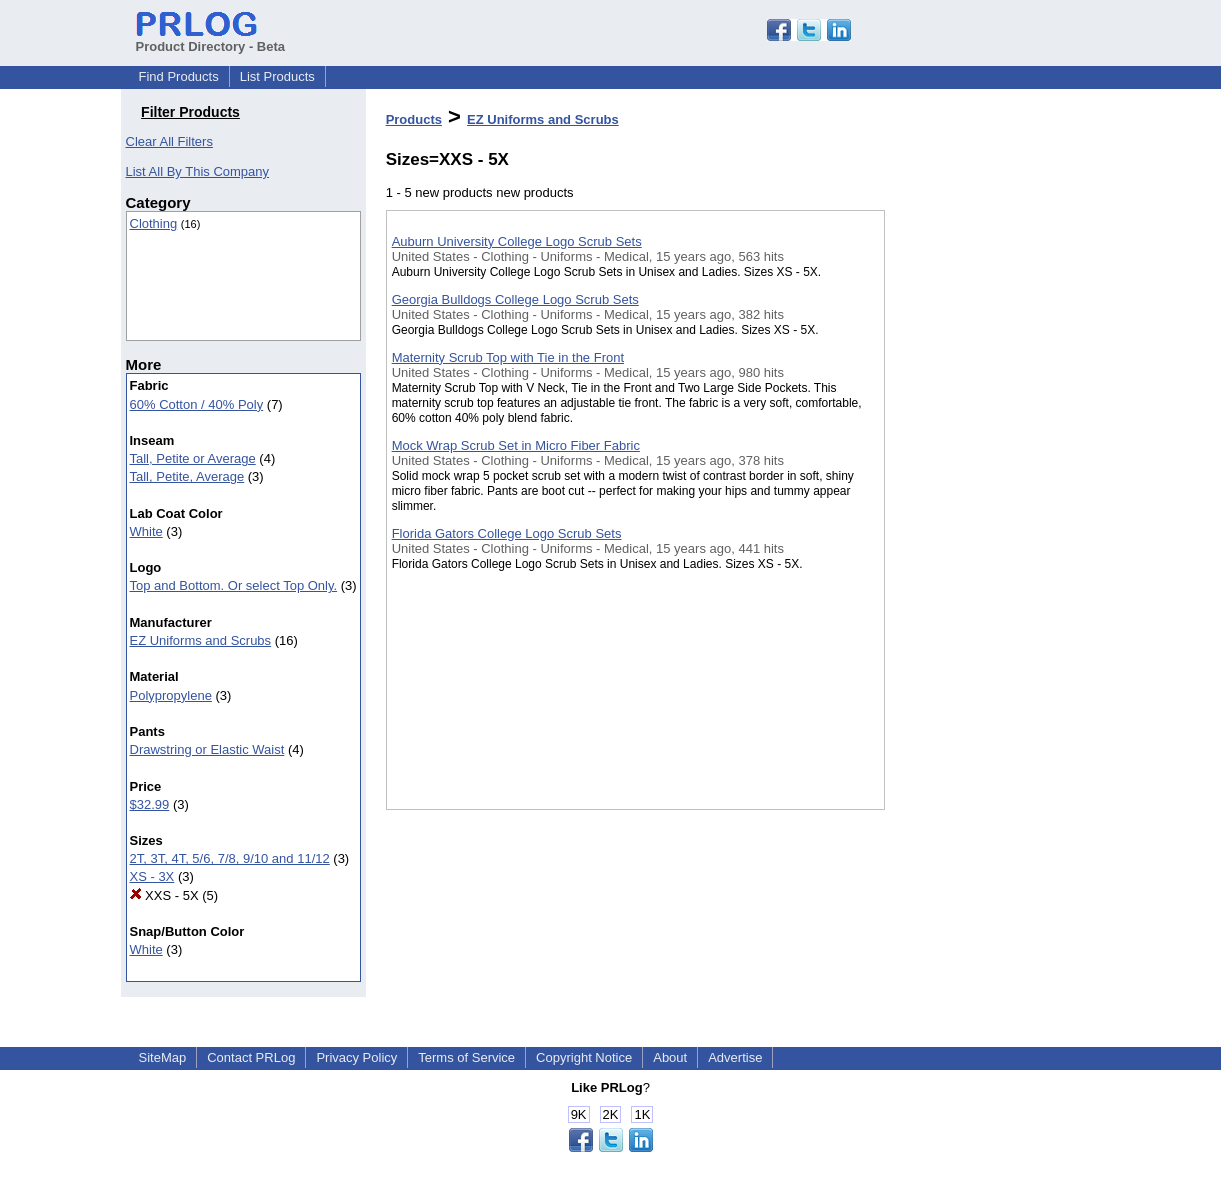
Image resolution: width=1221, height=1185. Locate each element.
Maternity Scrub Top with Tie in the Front (508, 357)
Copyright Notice (584, 1057)
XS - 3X (152, 876)
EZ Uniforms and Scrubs (201, 640)
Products (414, 119)
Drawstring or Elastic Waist (207, 749)
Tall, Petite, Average (187, 476)
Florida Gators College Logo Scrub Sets (507, 533)
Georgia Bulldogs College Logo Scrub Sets (515, 299)
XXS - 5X (164, 895)
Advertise (735, 1057)
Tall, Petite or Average (193, 458)
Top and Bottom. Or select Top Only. (234, 585)
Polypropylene (171, 695)
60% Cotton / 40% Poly (197, 404)
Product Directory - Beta (211, 39)
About (670, 1057)
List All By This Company (198, 171)
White (146, 531)
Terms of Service (466, 1057)
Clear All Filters (169, 141)
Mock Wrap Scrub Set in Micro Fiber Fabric (516, 445)
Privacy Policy (356, 1057)
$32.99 (150, 804)
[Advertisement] (985, 519)
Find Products (179, 76)
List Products (277, 76)
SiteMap (163, 1057)
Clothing (154, 223)
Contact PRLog (251, 1057)
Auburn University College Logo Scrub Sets (517, 241)
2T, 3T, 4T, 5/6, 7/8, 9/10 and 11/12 (230, 858)
